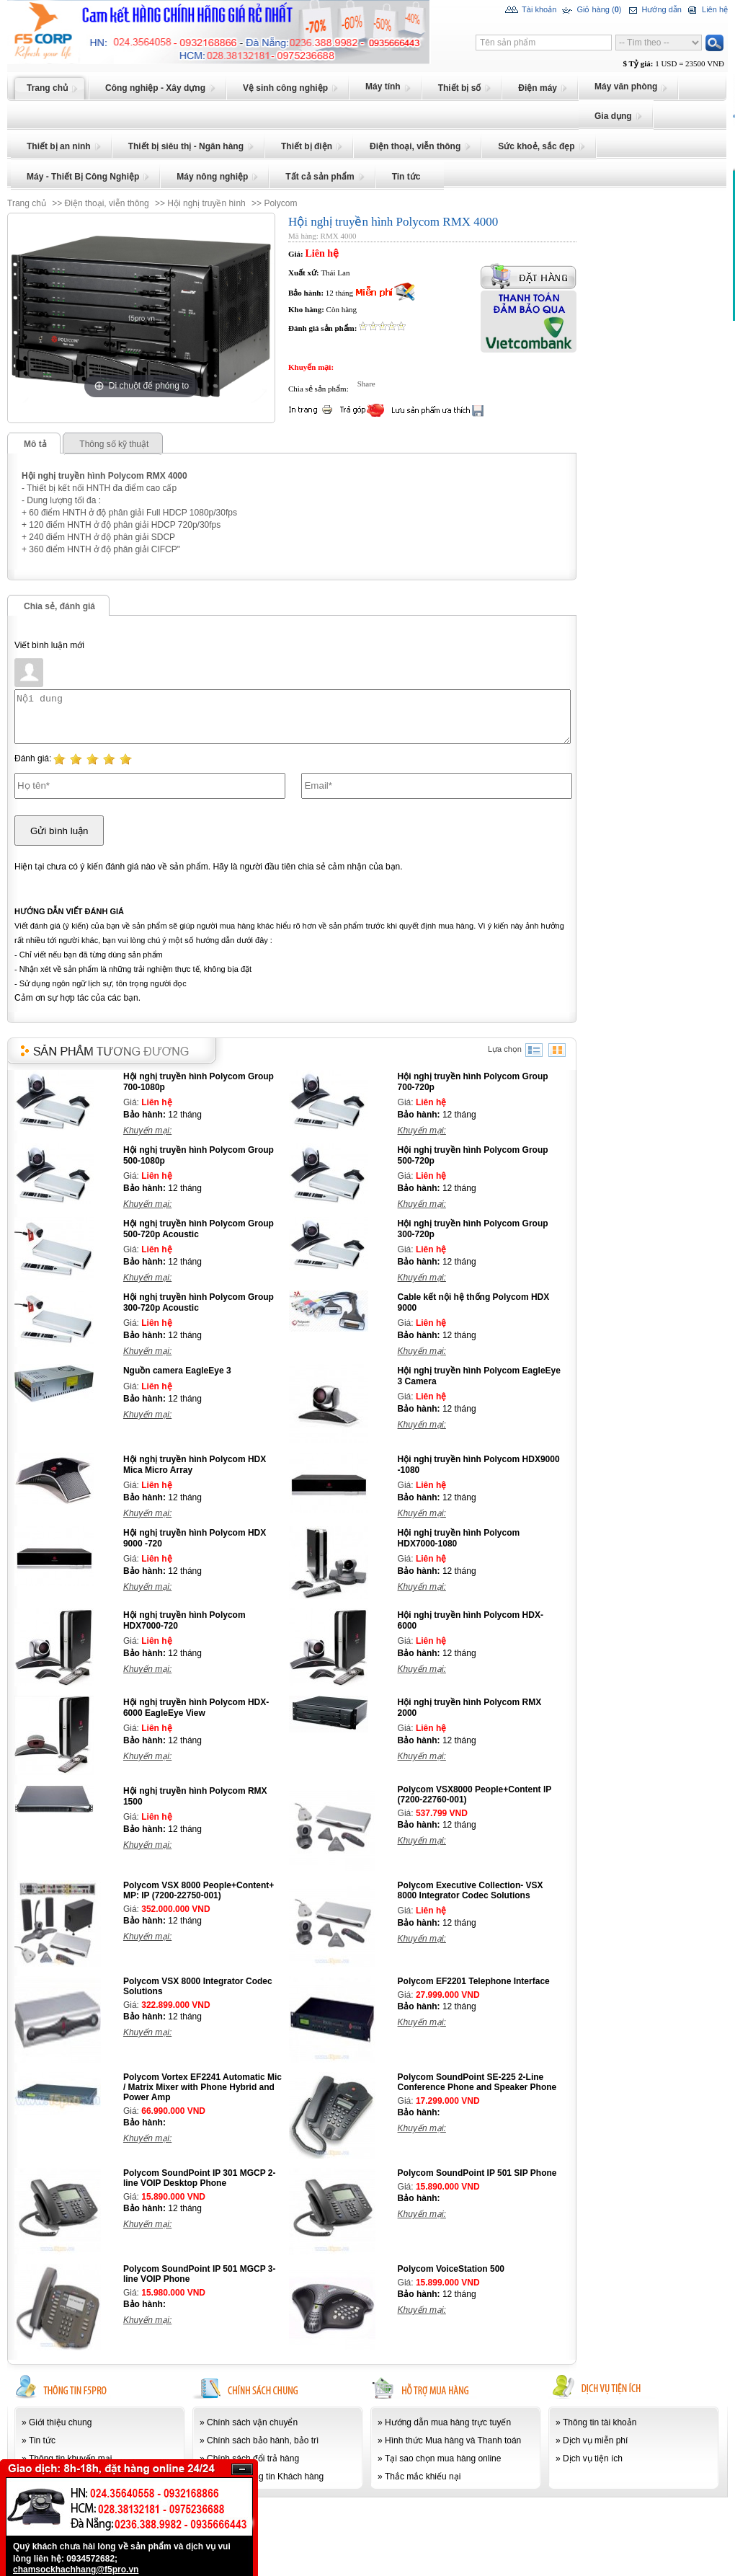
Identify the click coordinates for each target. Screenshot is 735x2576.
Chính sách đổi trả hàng (253, 2458)
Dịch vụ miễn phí (595, 2440)
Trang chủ (26, 203)
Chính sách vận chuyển (252, 2422)
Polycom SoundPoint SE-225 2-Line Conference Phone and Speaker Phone (477, 2082)
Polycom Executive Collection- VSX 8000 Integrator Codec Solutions (470, 1890)
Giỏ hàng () (590, 10)
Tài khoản (530, 10)
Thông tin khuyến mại (70, 2458)
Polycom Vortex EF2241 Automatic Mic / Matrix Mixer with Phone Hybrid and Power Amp (202, 2087)
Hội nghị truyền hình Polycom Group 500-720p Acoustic (198, 1228)
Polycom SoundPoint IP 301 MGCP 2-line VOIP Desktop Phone (199, 2178)
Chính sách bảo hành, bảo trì (262, 2440)
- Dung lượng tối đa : (61, 500)
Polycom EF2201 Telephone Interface (474, 1981)
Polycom (280, 203)
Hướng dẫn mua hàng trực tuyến (448, 2422)
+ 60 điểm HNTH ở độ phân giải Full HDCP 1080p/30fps (129, 513)
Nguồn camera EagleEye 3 (177, 1371)
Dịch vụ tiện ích (593, 2458)
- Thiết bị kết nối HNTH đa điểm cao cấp (99, 488)
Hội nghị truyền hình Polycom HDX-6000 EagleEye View (196, 1707)
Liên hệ (706, 10)
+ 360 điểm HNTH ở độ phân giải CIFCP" (101, 549)
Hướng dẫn (653, 10)
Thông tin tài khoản (599, 2422)
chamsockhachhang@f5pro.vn (75, 2569)
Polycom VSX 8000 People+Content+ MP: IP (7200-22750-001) (198, 1890)
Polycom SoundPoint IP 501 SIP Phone (477, 2173)
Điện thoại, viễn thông (107, 203)
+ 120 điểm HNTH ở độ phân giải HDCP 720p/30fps (121, 525)
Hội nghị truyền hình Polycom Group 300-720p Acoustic (198, 1302)
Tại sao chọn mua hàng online (443, 2458)
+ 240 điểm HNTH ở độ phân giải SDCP (98, 537)
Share (362, 383)
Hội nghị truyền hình (206, 203)
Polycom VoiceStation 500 (451, 2269)
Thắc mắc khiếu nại (422, 2476)
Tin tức (42, 2440)
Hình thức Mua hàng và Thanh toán (453, 2440)
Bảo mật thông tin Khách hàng (265, 2476)
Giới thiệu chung (60, 2422)
